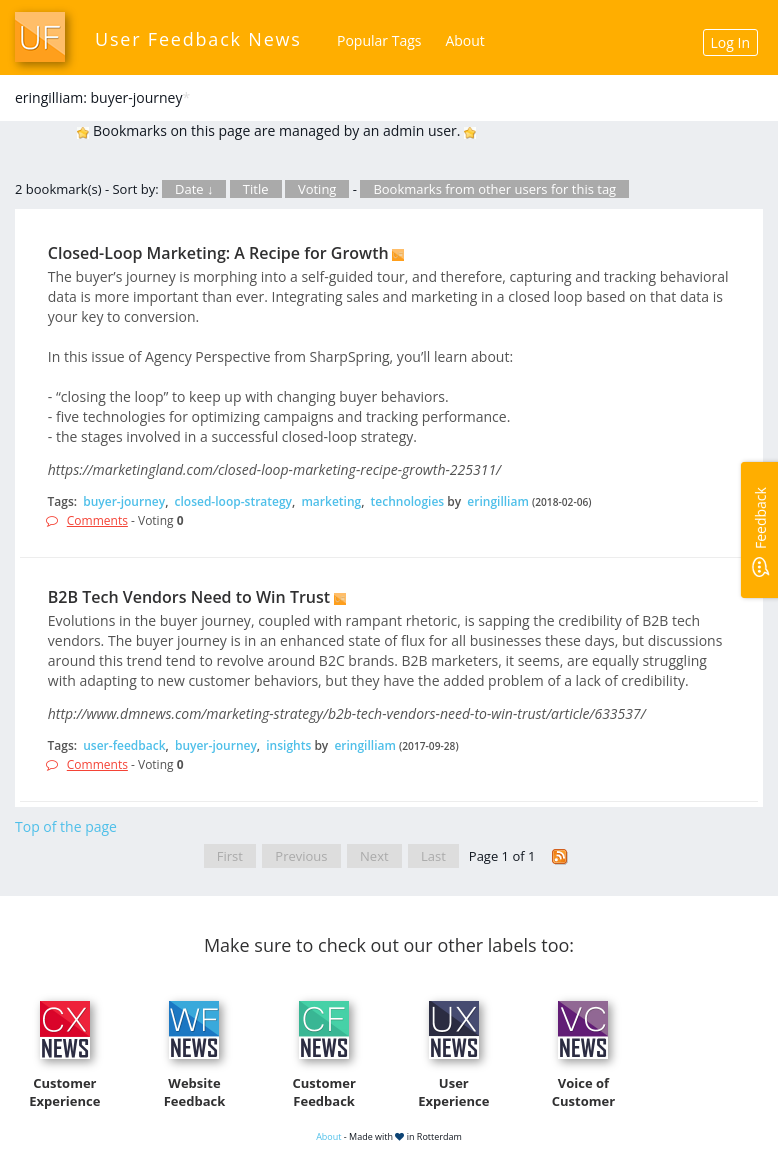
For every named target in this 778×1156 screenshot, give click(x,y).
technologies (408, 501)
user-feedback (124, 745)
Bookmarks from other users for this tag (494, 189)
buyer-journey (124, 501)
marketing (331, 501)
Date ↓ (194, 189)
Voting (317, 189)
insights (288, 745)
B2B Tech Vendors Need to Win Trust (189, 597)
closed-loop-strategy (234, 501)
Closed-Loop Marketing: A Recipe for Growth (218, 253)
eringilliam (498, 501)
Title (256, 189)
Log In (730, 42)
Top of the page (66, 826)
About (464, 40)
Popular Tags (379, 40)
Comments (97, 520)
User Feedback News (198, 39)
